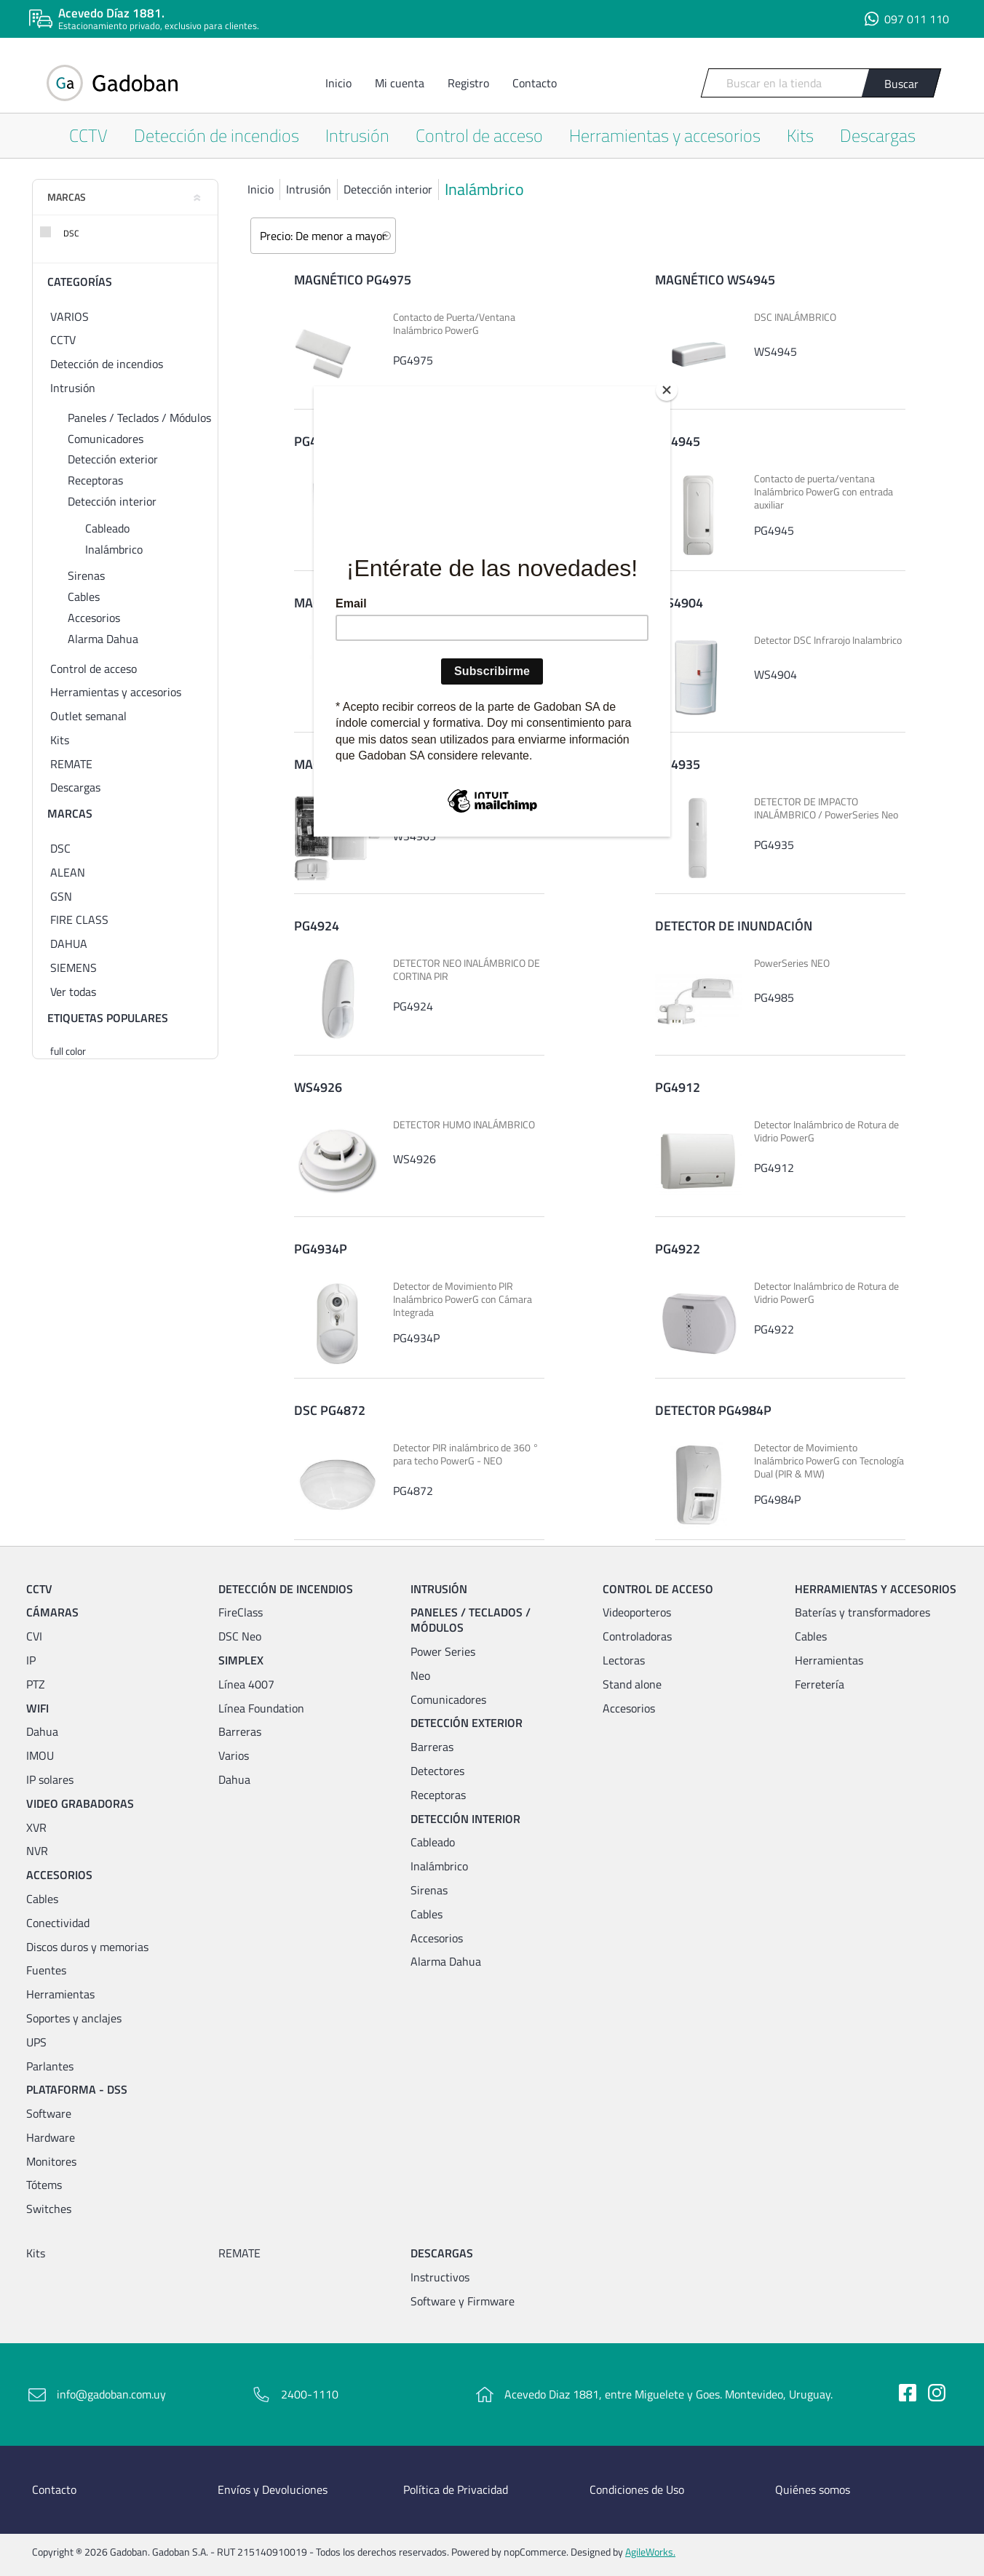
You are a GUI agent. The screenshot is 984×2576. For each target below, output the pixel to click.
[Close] (667, 390)
